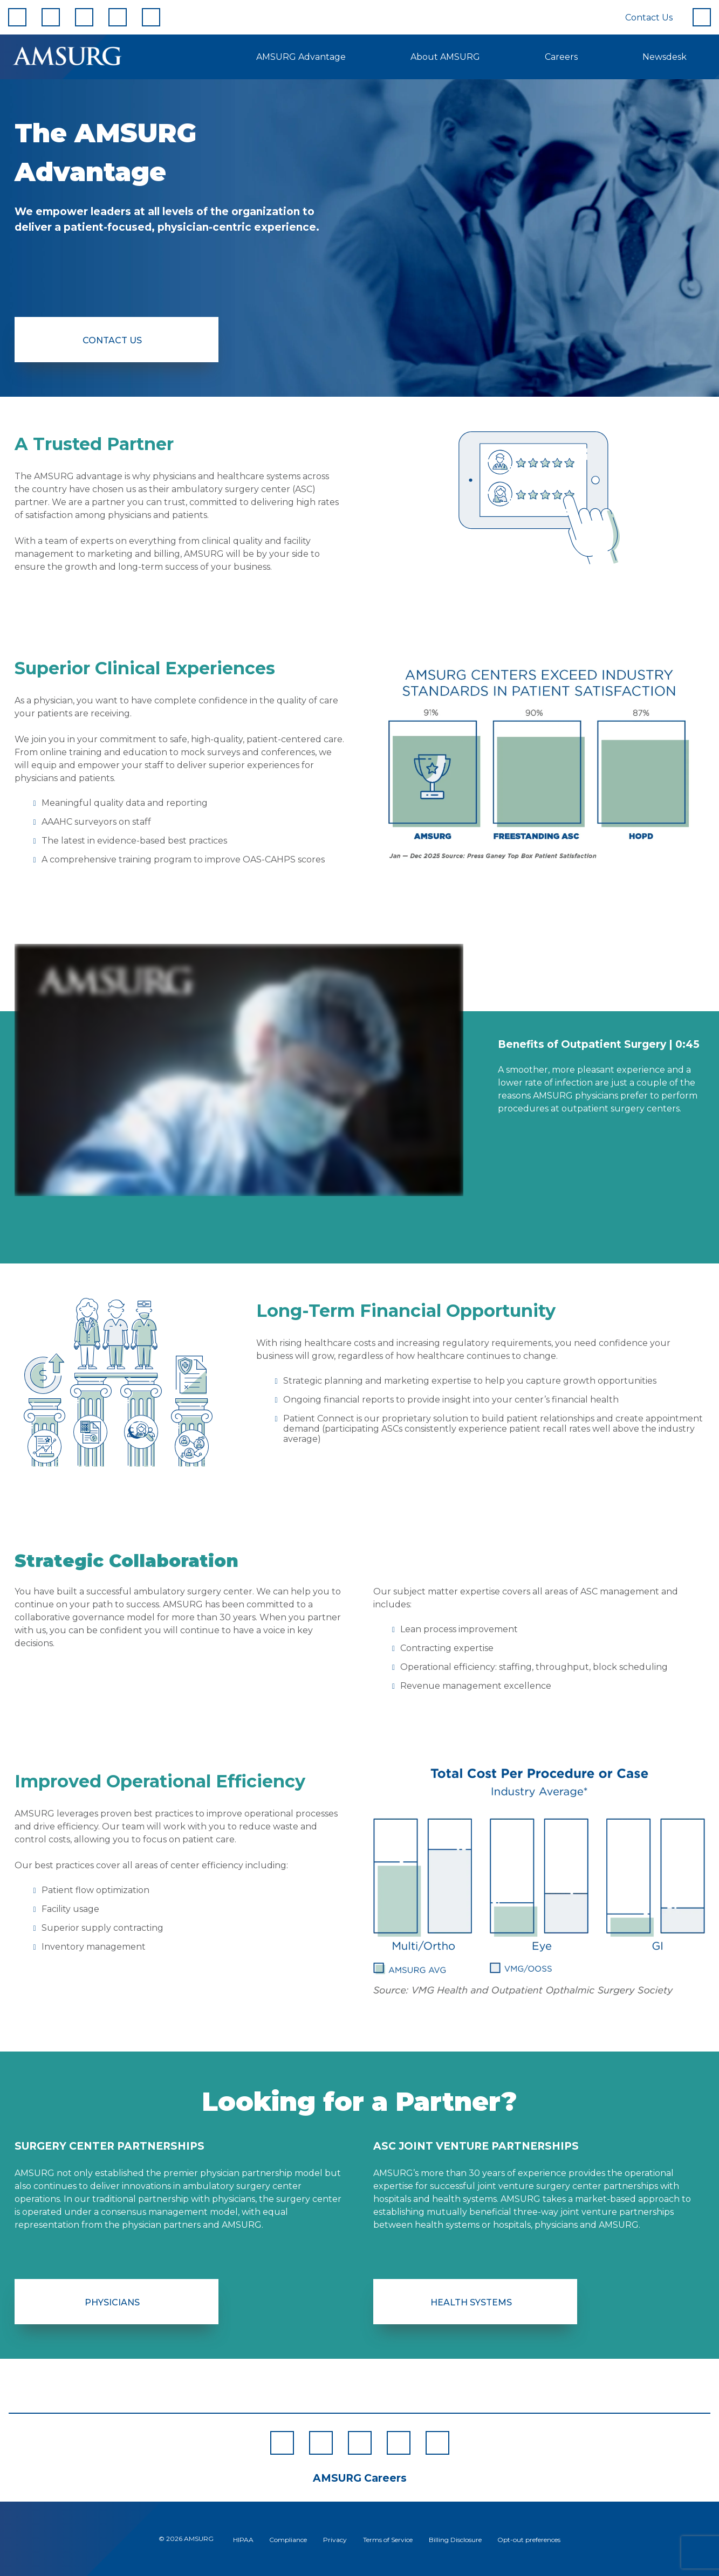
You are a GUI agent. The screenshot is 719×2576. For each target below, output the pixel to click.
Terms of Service (388, 2540)
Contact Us (649, 17)
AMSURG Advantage (301, 57)
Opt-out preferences (528, 2540)
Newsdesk (664, 57)
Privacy (335, 2540)
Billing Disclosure (455, 2540)
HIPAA (243, 2540)
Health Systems (471, 2302)
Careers (561, 57)
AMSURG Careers (360, 2478)
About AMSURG (445, 57)
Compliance (288, 2540)
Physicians (112, 2302)
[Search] (702, 17)
